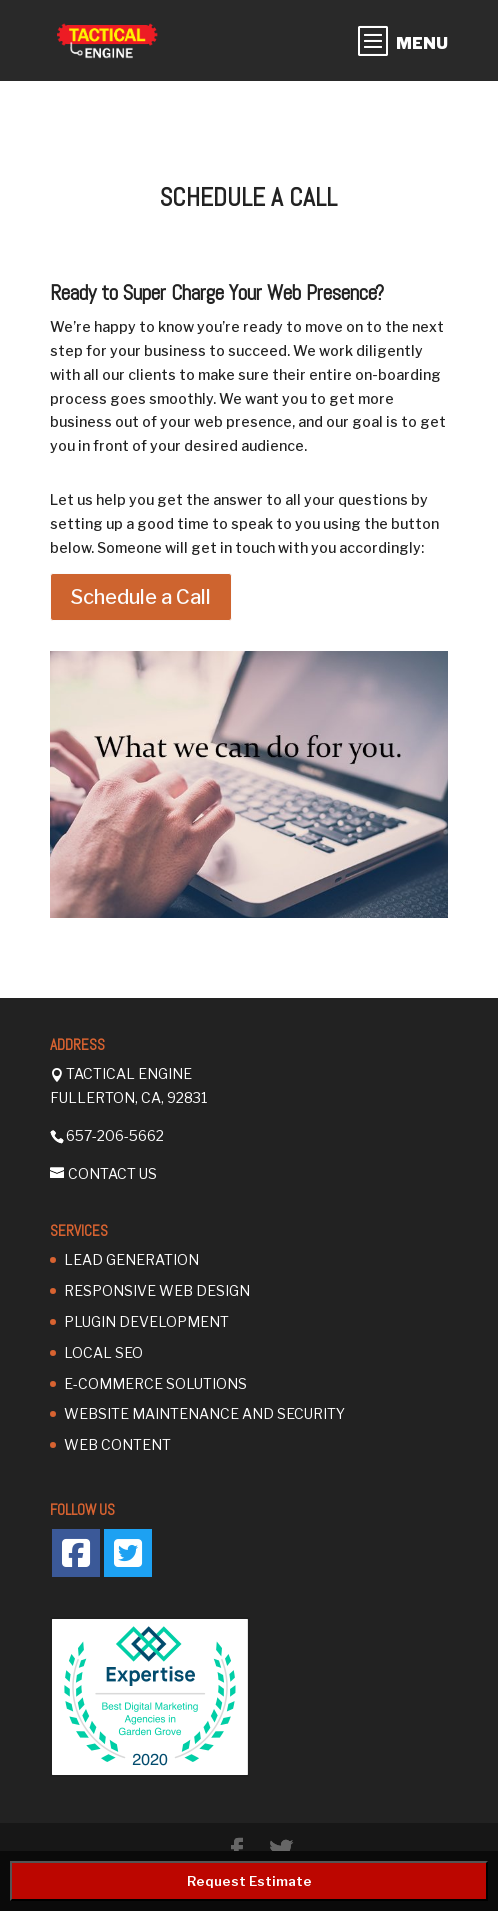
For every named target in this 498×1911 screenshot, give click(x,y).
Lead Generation (131, 1259)
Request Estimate (249, 1881)
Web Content (117, 1444)
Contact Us (112, 1173)
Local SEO (103, 1352)
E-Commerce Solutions (155, 1383)
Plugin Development (146, 1321)
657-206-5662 (115, 1135)
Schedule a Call (141, 597)
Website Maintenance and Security (204, 1413)
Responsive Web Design (157, 1290)
